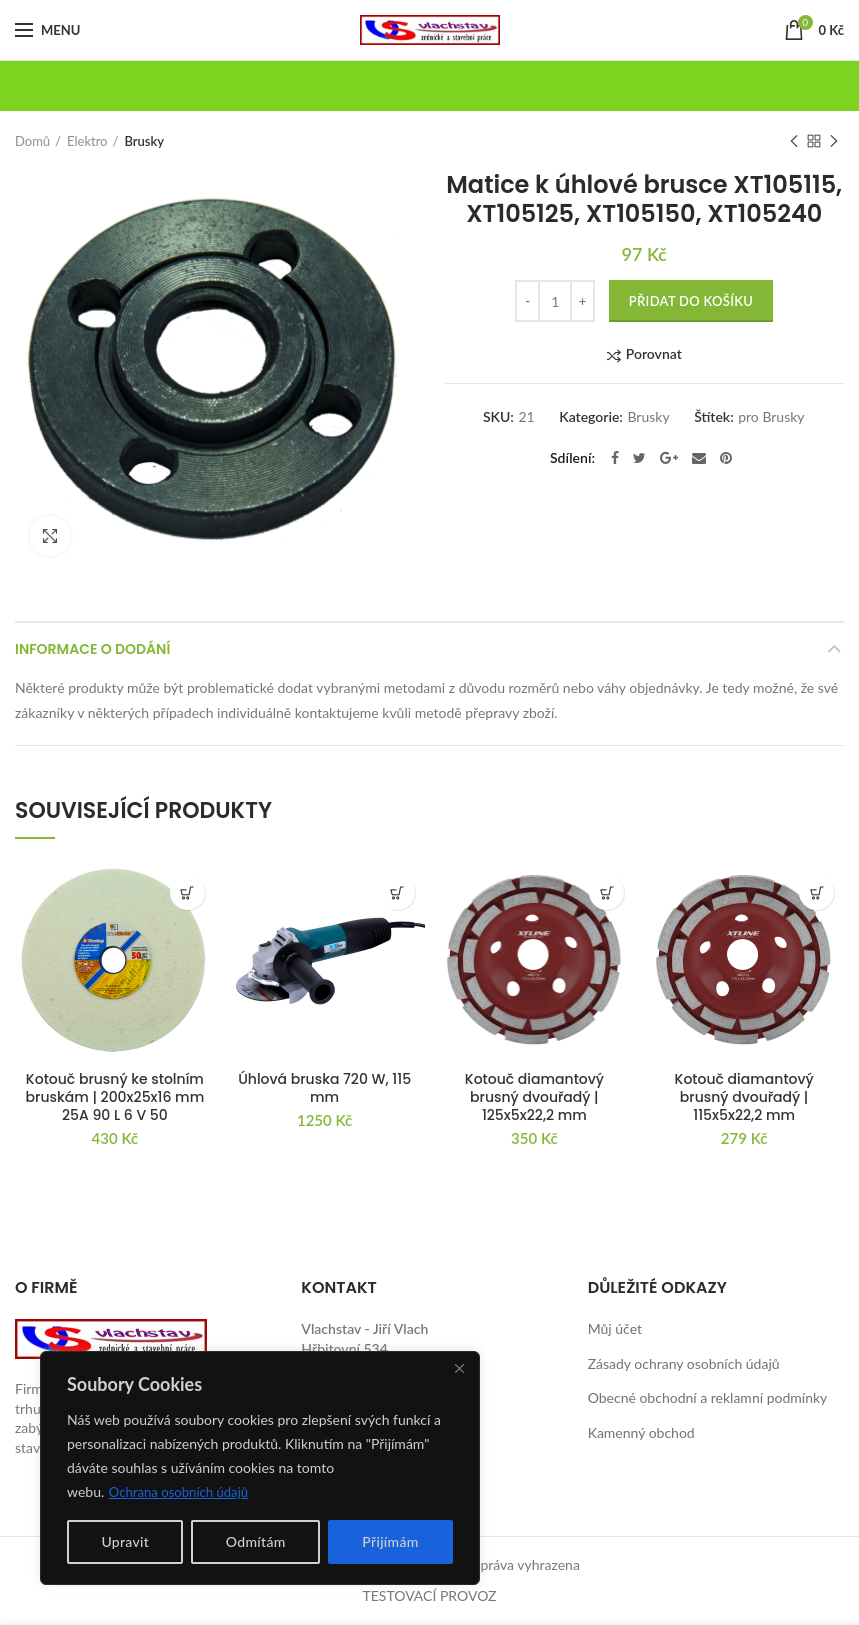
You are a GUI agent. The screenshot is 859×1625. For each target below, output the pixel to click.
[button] (187, 892)
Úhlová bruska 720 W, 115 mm (324, 1088)
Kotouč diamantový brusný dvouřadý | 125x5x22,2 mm (534, 1097)
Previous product (794, 142)
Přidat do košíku (691, 301)
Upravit (125, 1541)
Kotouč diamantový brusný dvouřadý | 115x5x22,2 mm (744, 1097)
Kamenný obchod (641, 1432)
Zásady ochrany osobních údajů (684, 1363)
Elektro (87, 141)
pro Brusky (771, 417)
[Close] (459, 1368)
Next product (834, 142)
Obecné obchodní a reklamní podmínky (708, 1397)
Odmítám (256, 1541)
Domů (32, 141)
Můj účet (615, 1328)
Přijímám (390, 1541)
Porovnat (654, 354)
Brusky (144, 141)
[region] (260, 1468)
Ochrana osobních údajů (183, 1491)
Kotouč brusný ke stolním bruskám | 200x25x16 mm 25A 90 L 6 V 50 (115, 1097)
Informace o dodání (92, 649)
